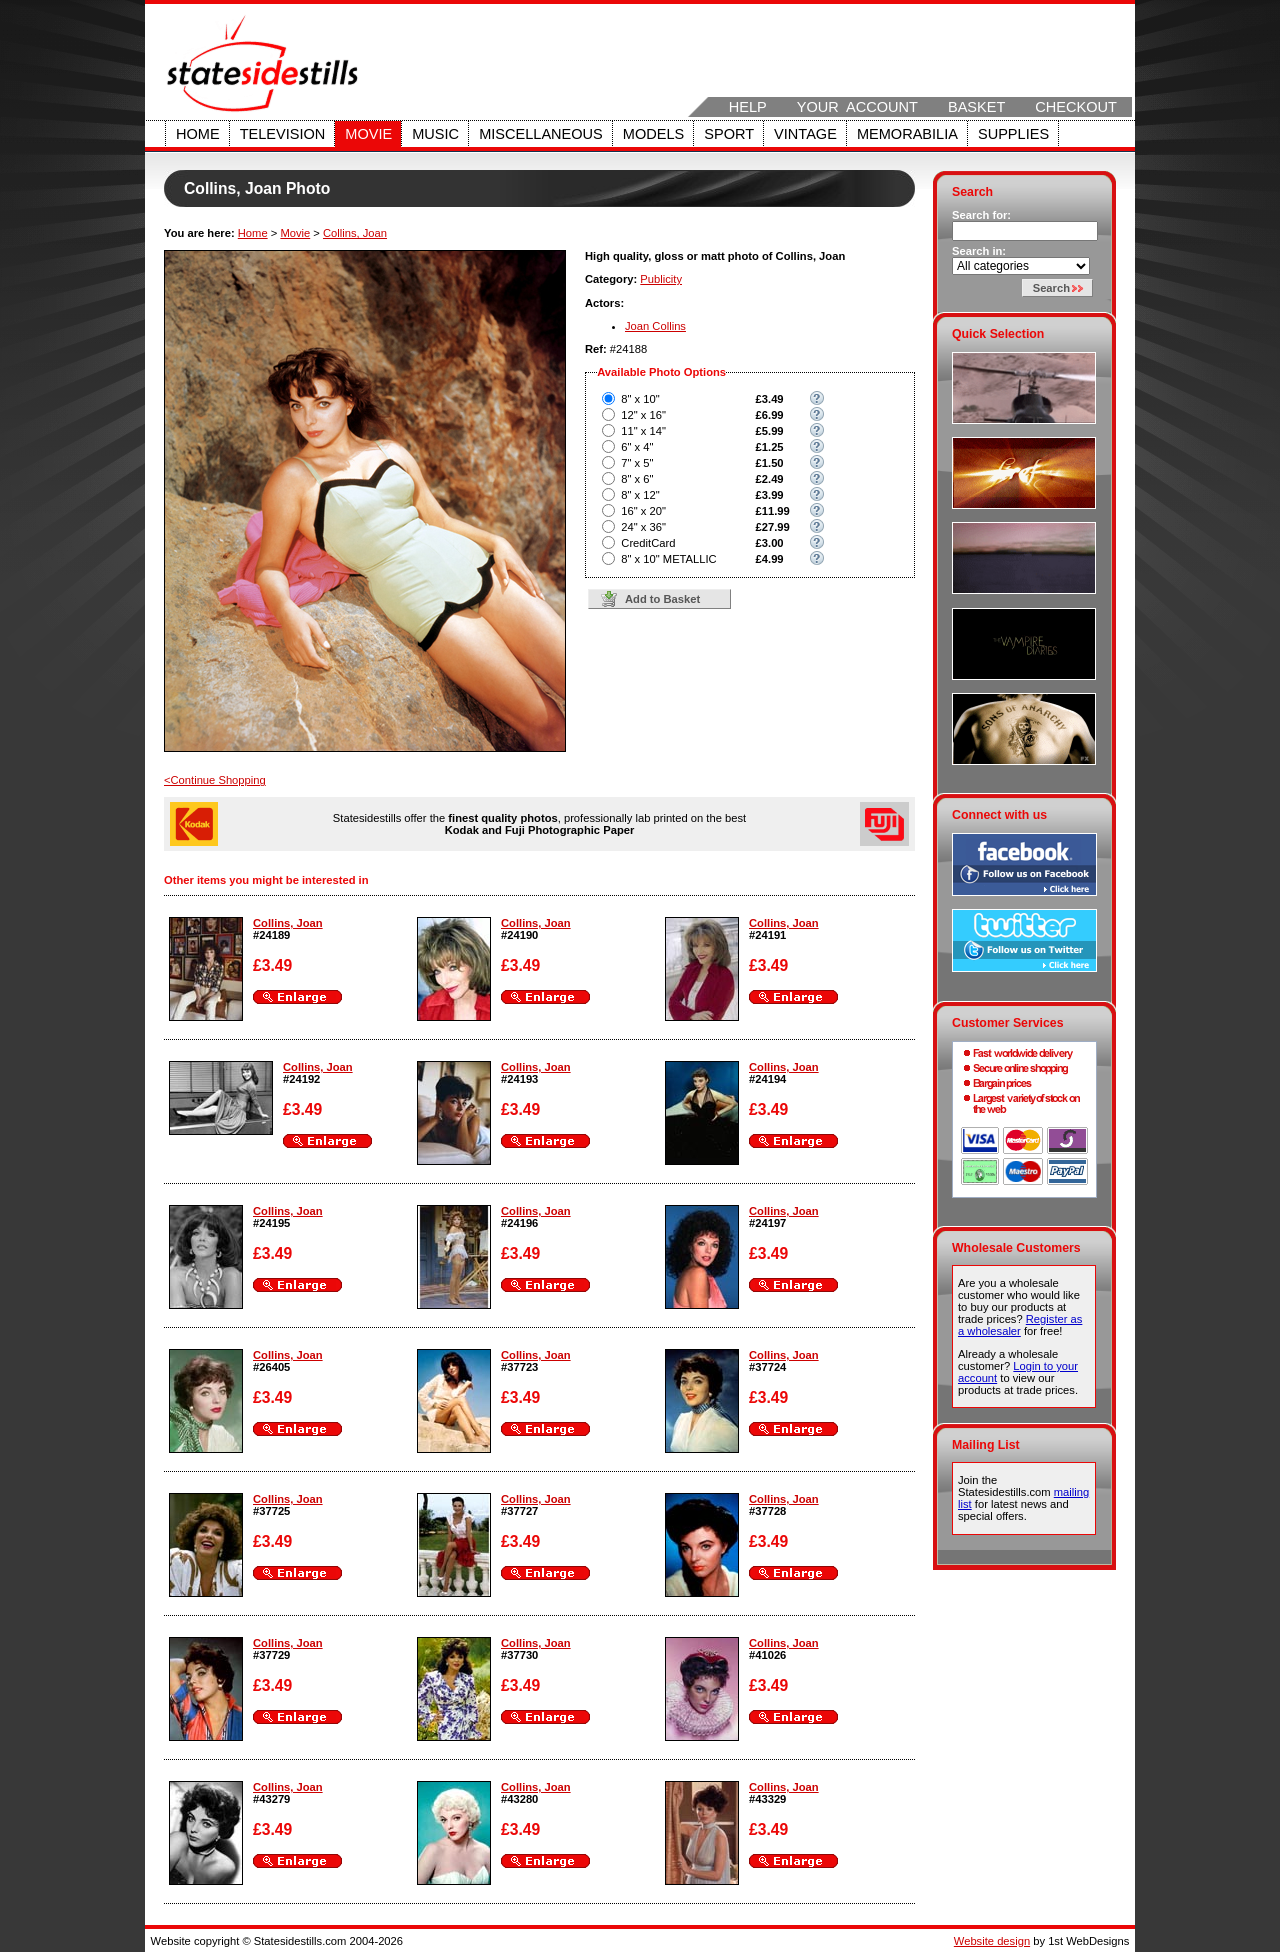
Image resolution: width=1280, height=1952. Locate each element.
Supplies (1013, 134)
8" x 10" (640, 399)
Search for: (981, 215)
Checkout (1076, 107)
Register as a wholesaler (1020, 1325)
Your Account (857, 107)
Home (198, 134)
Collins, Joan (355, 233)
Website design (992, 1941)
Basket (976, 107)
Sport (729, 134)
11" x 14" (643, 431)
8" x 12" (640, 495)
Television (283, 134)
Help (748, 107)
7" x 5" (637, 463)
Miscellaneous (541, 134)
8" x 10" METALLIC (668, 559)
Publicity (661, 279)
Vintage (805, 134)
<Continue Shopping (215, 780)
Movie (368, 134)
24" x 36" (643, 527)
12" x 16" (643, 415)
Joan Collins (655, 326)
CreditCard (648, 543)
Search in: (979, 251)
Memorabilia (907, 134)
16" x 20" (643, 511)
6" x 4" (637, 447)
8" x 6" (637, 479)
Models (653, 134)
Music (435, 134)
